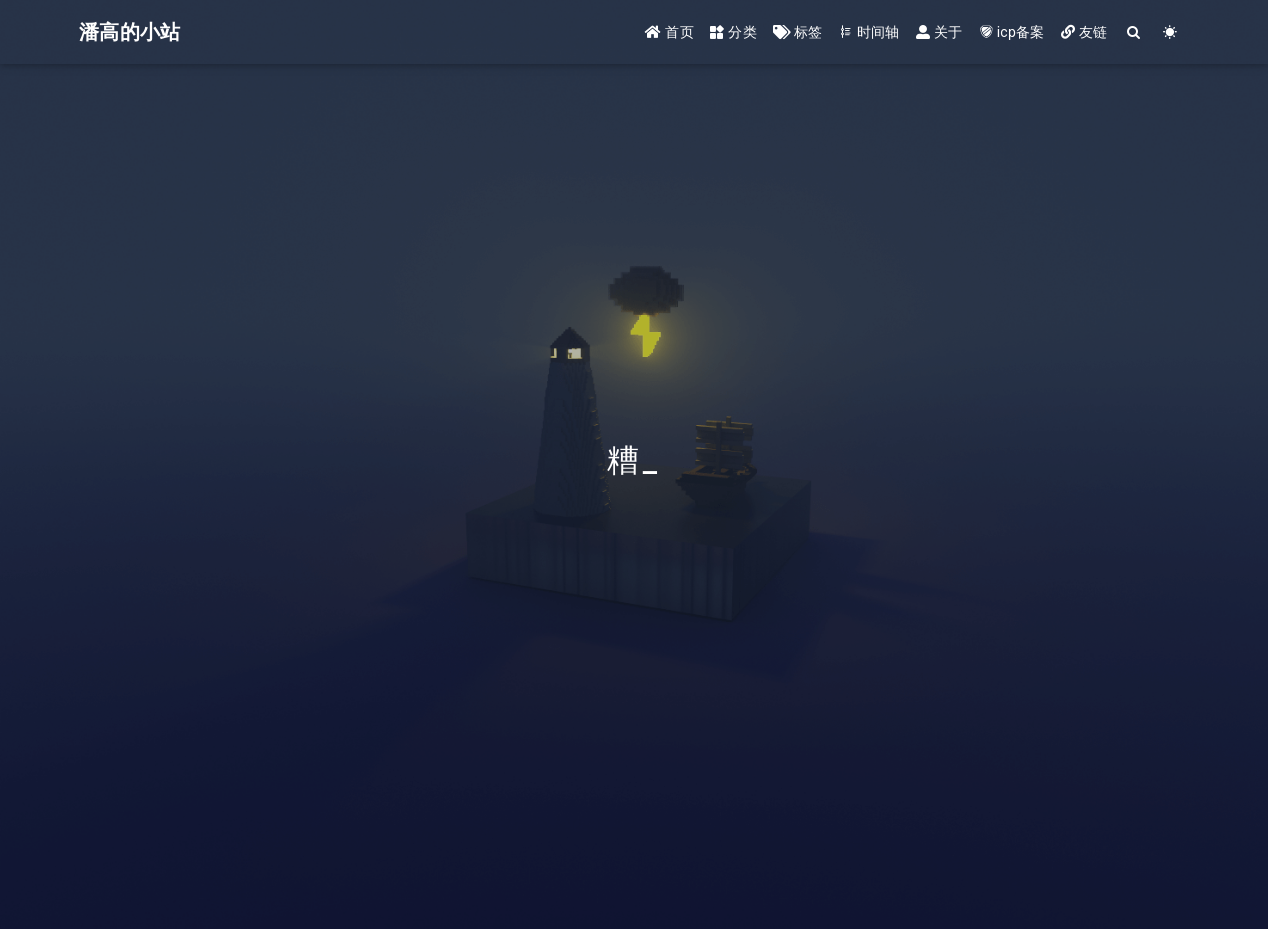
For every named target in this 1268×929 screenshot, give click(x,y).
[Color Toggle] (1170, 32)
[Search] (1134, 32)
